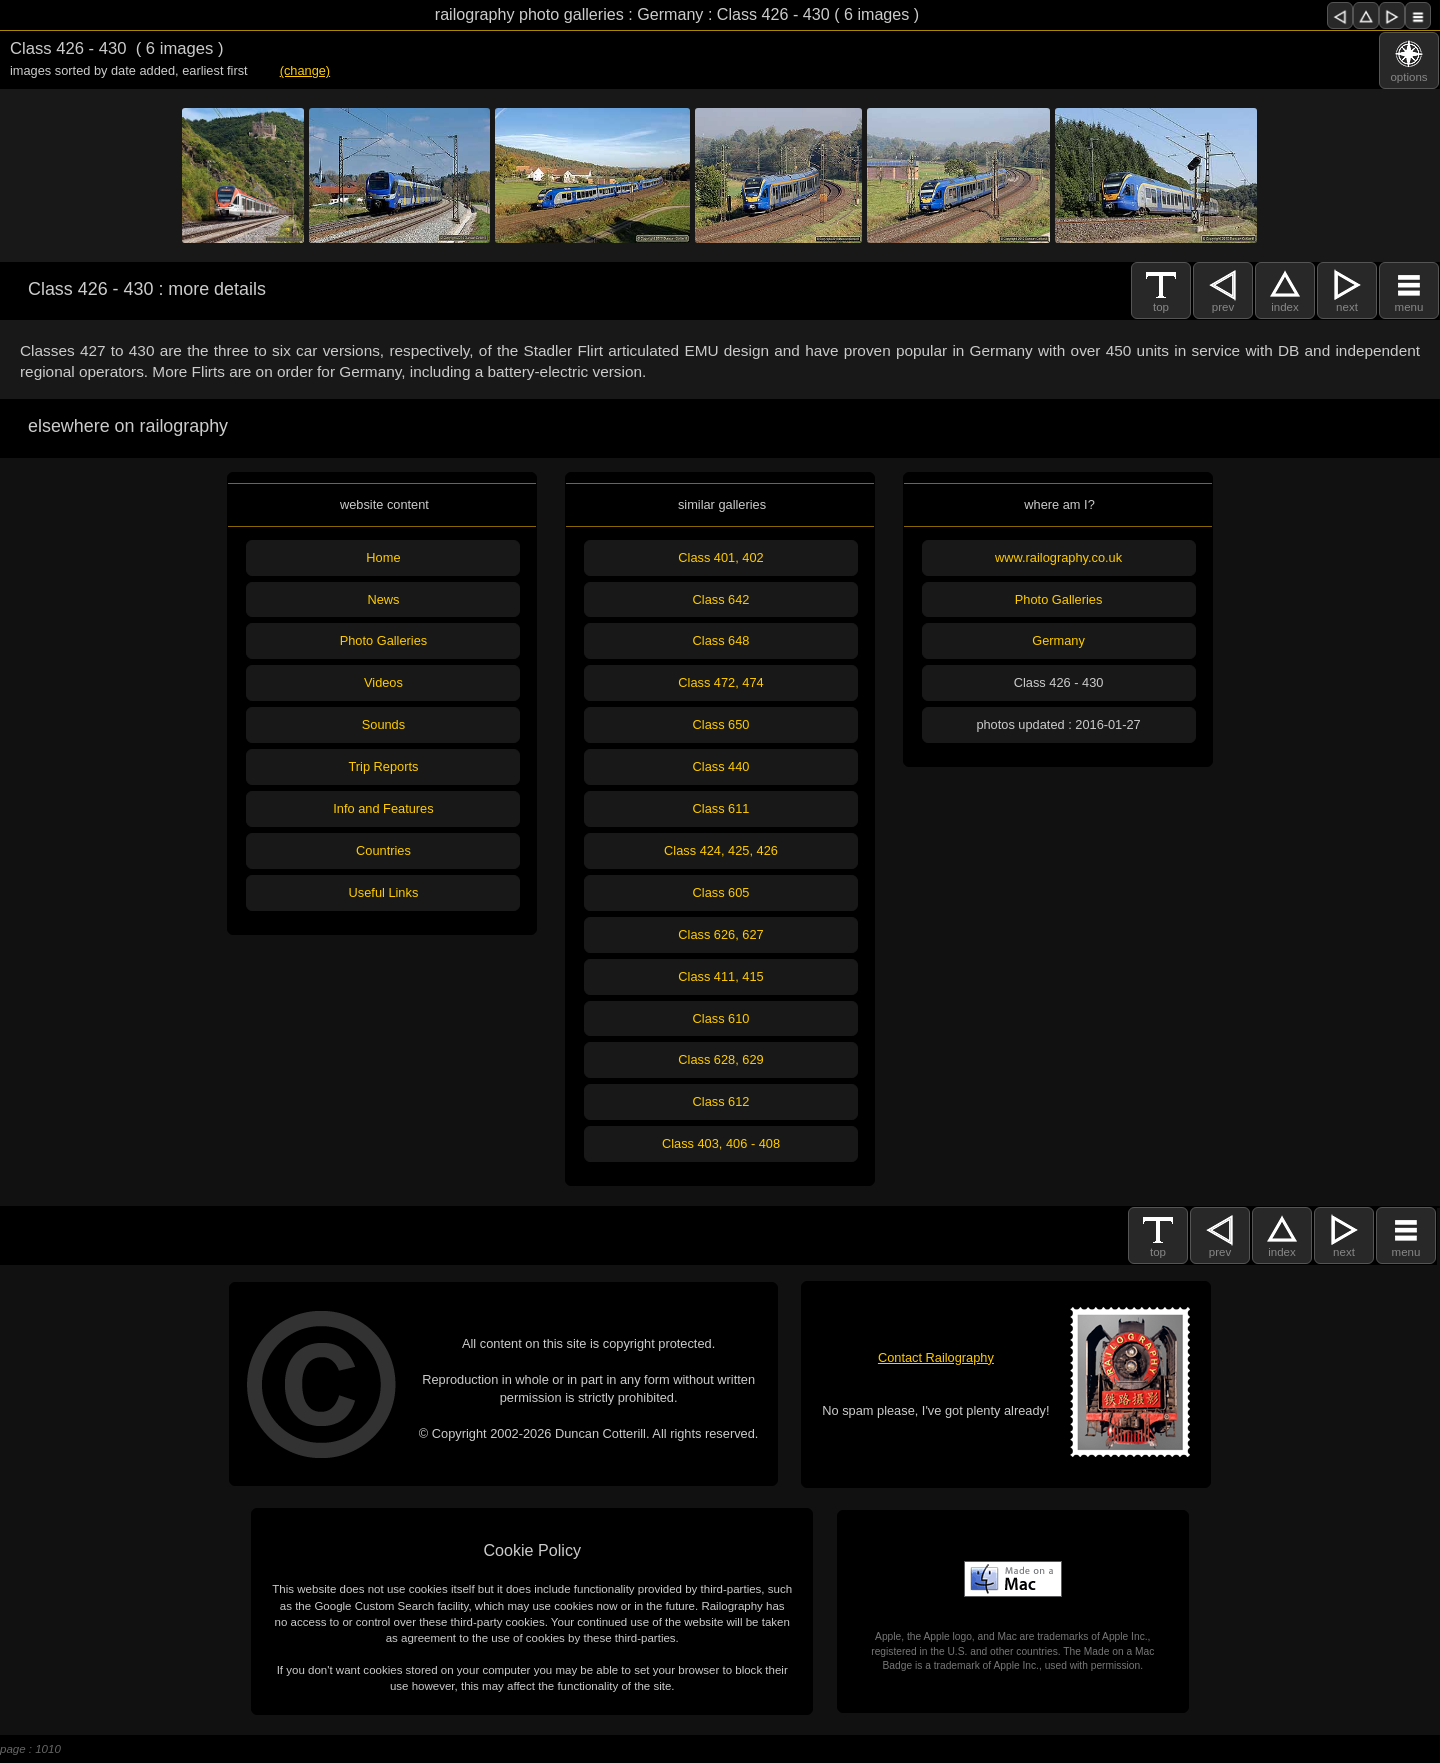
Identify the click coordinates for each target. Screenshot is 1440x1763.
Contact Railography (936, 1357)
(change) (305, 70)
